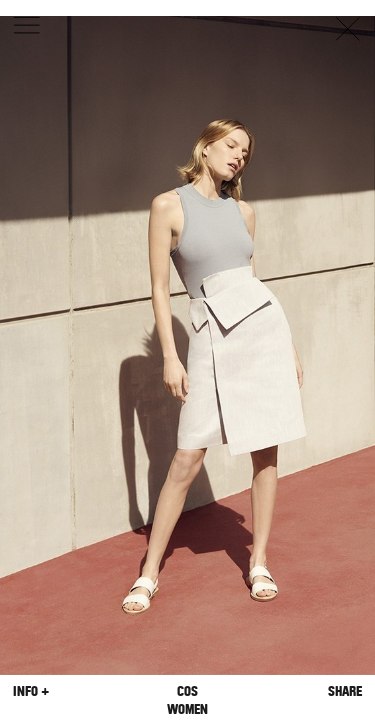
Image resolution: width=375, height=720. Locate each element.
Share (345, 691)
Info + (31, 691)
